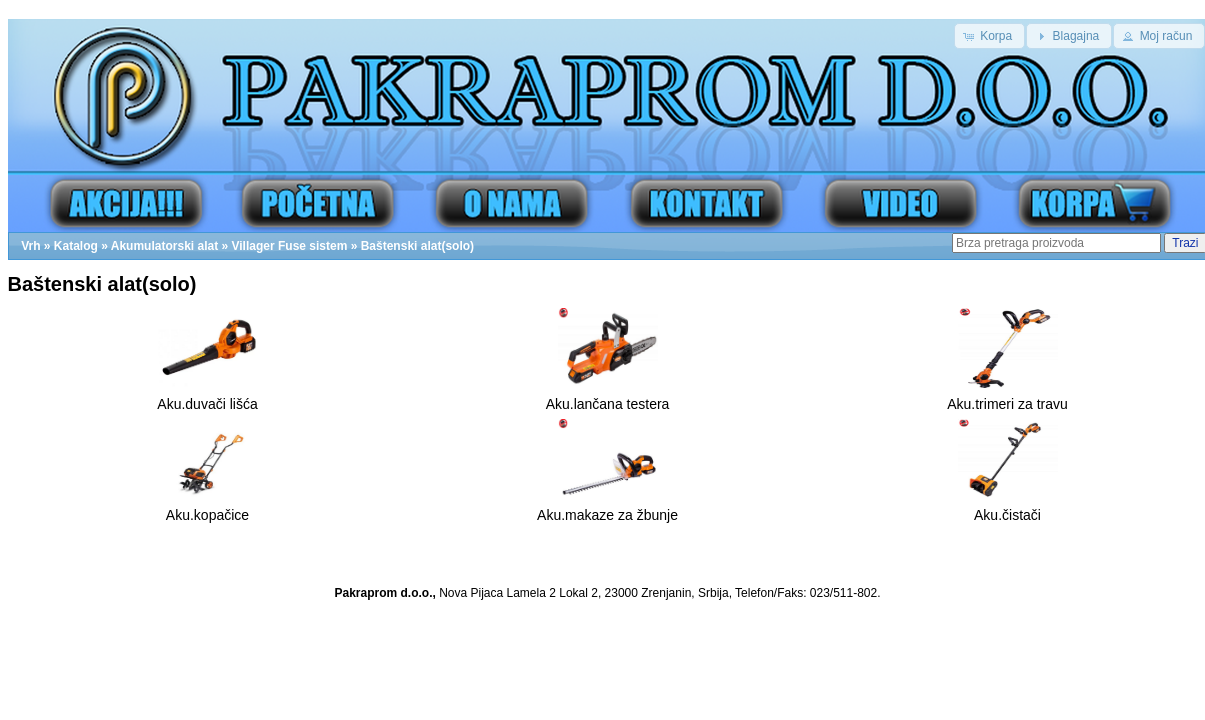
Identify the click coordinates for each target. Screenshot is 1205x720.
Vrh (30, 246)
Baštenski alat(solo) (417, 246)
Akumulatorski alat (164, 246)
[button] (989, 36)
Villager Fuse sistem (290, 246)
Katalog (76, 246)
